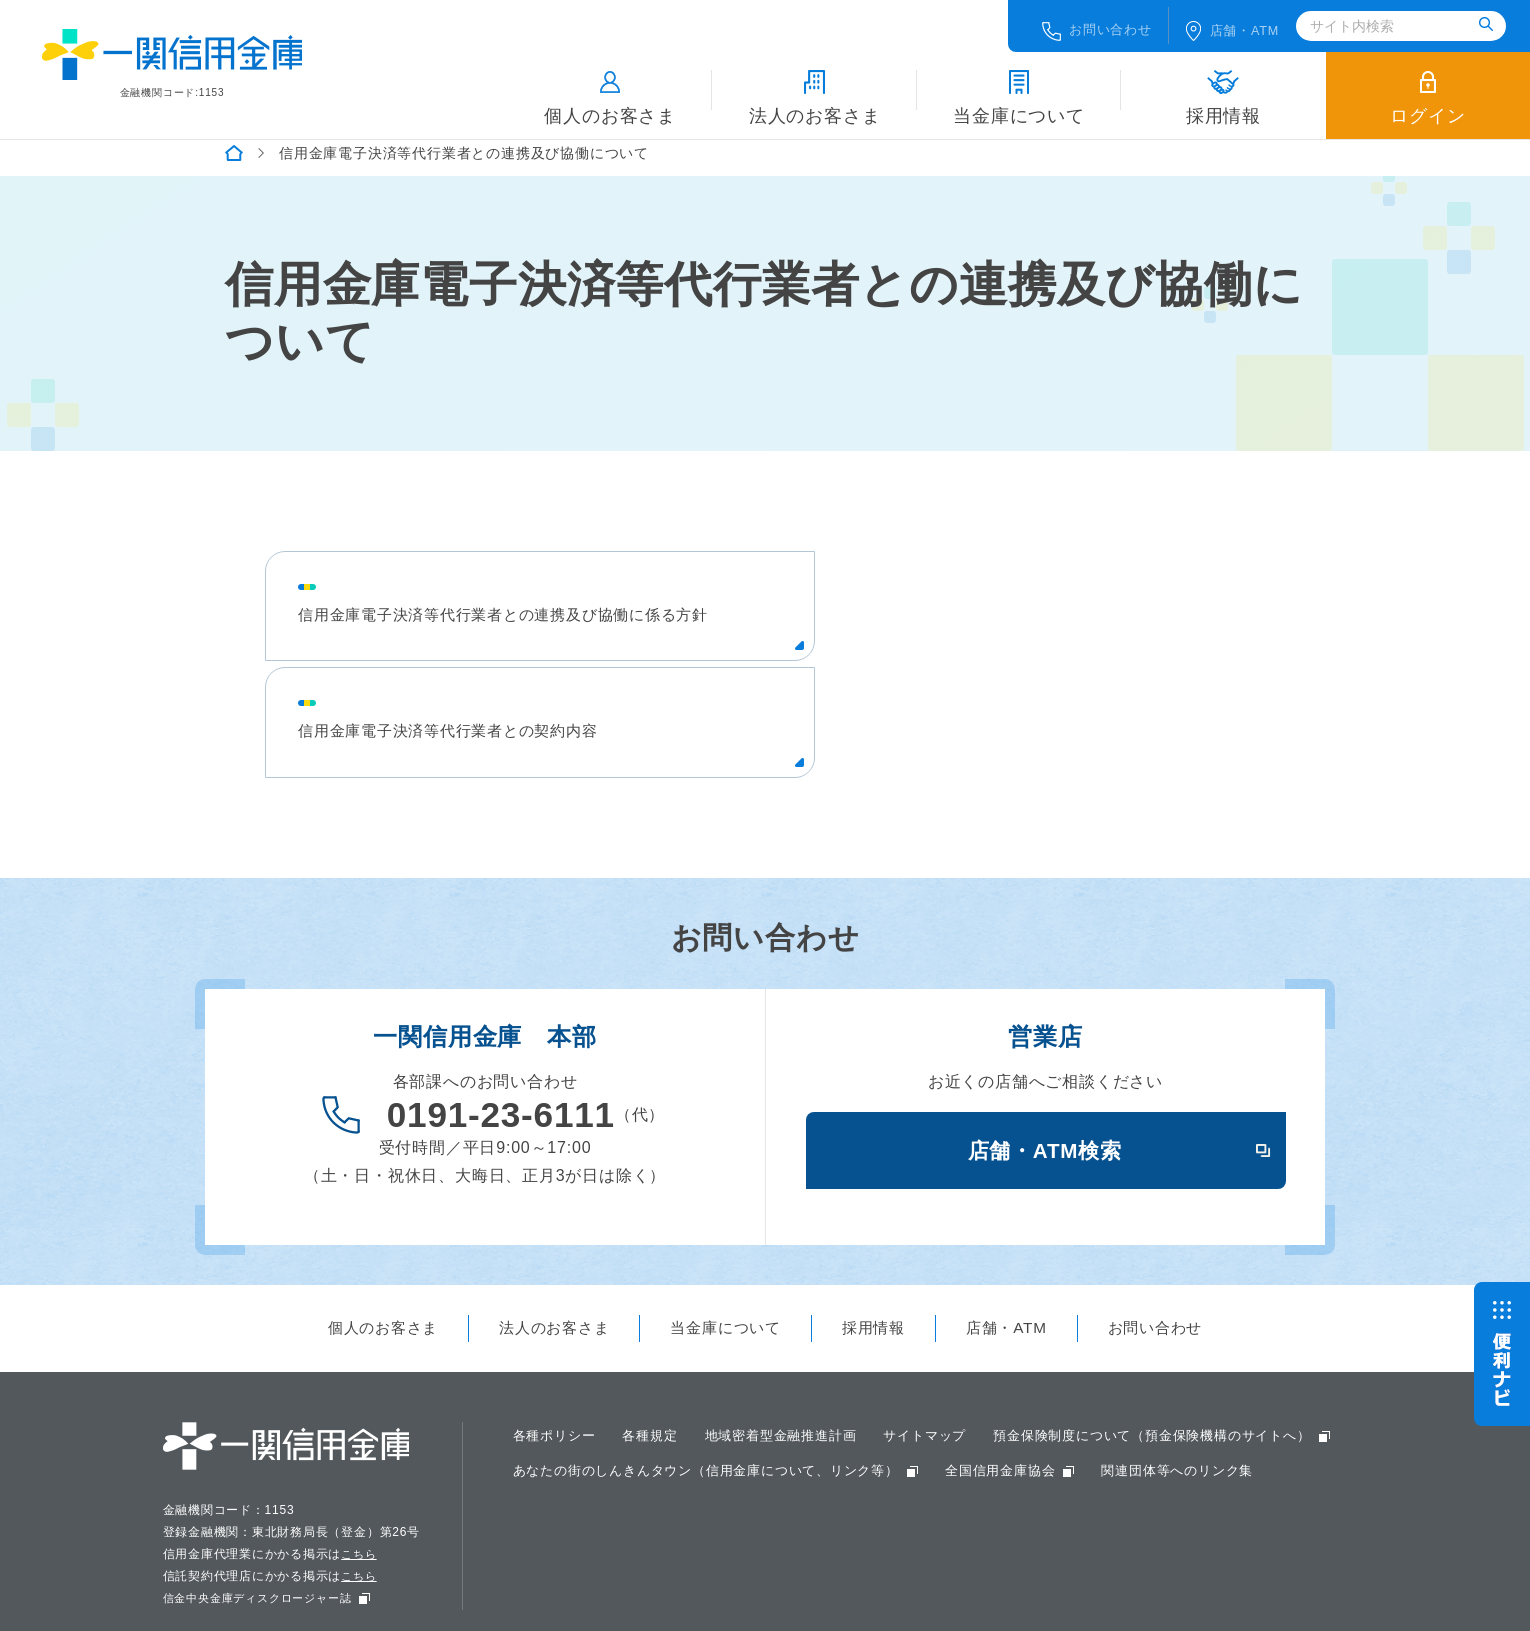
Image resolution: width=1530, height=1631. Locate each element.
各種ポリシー (557, 1357)
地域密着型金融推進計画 (796, 1357)
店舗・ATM (1015, 1248)
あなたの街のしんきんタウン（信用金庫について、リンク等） (1106, 1393)
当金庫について (1019, 91)
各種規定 (658, 1357)
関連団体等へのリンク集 (758, 1429)
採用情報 (1223, 91)
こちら (361, 1475)
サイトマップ (949, 1357)
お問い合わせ (1090, 24)
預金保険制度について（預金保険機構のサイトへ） (683, 1393)
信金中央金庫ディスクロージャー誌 (265, 1519)
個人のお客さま (610, 91)
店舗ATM (1238, 24)
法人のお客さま (815, 91)
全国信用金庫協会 (572, 1429)
